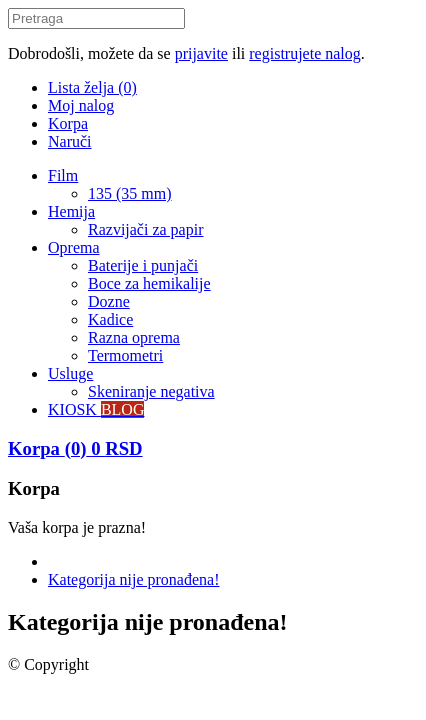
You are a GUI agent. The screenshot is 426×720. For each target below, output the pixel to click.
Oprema (74, 247)
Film (63, 175)
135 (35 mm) (130, 193)
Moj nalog (81, 105)
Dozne (109, 301)
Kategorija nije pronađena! (133, 579)
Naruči (70, 141)
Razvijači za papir (146, 229)
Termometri (125, 355)
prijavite (201, 53)
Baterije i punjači (143, 265)
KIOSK (96, 409)
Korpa (68, 123)
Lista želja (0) (92, 87)
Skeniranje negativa (151, 391)
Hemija (71, 211)
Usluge (70, 373)
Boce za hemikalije (149, 283)
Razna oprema (134, 337)
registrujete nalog (305, 53)
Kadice (110, 319)
